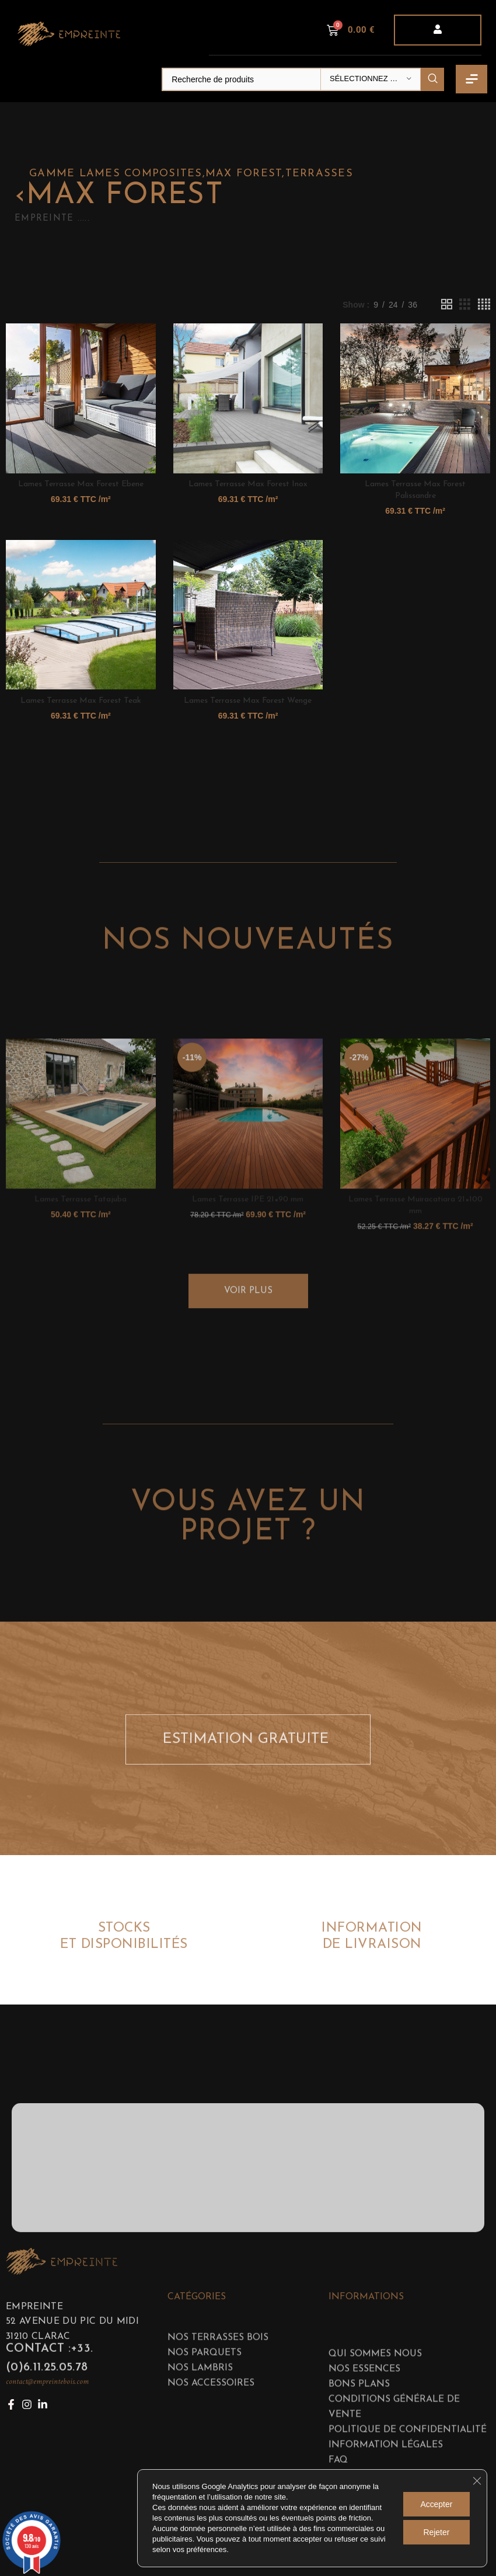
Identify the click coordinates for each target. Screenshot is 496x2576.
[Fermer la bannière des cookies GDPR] (476, 2481)
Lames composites (140, 173)
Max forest (243, 173)
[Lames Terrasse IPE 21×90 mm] (248, 1240)
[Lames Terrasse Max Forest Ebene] (81, 398)
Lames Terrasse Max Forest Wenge (248, 700)
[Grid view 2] (446, 304)
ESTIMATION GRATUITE (249, 1761)
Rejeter (436, 2532)
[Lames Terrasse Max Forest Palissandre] (415, 398)
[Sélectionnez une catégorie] (370, 79)
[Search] (303, 79)
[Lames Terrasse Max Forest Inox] (248, 398)
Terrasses (319, 173)
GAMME (54, 173)
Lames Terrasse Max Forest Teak (81, 700)
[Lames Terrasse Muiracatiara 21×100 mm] (415, 1240)
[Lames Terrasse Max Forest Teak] (81, 615)
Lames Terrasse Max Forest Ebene (80, 484)
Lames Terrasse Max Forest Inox (248, 484)
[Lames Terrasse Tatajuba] (81, 1240)
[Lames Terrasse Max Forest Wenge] (248, 615)
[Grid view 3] (464, 304)
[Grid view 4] (484, 304)
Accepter (436, 2504)
